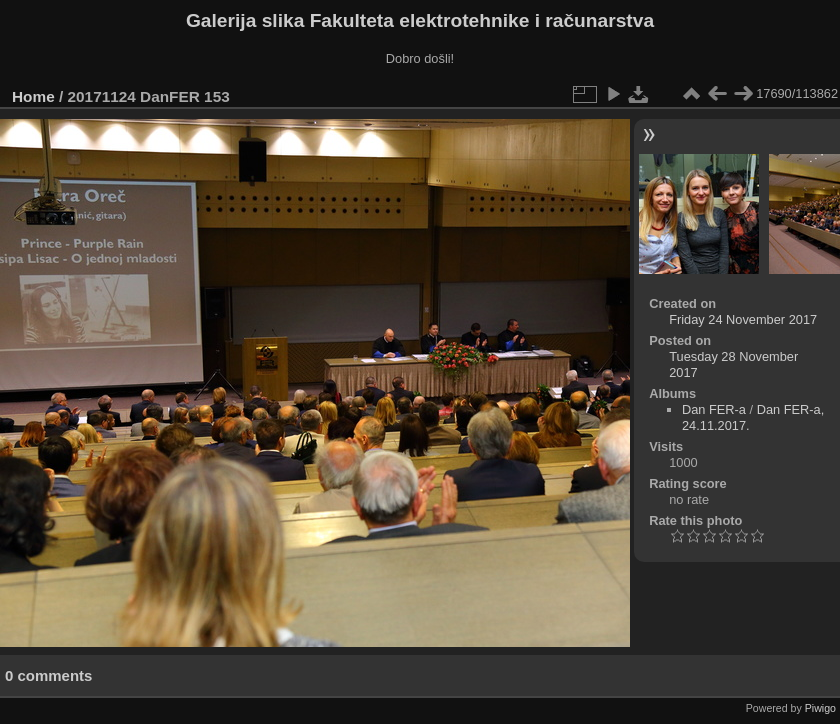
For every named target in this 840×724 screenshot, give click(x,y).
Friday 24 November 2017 (743, 319)
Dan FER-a (714, 409)
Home (33, 96)
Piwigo (820, 708)
